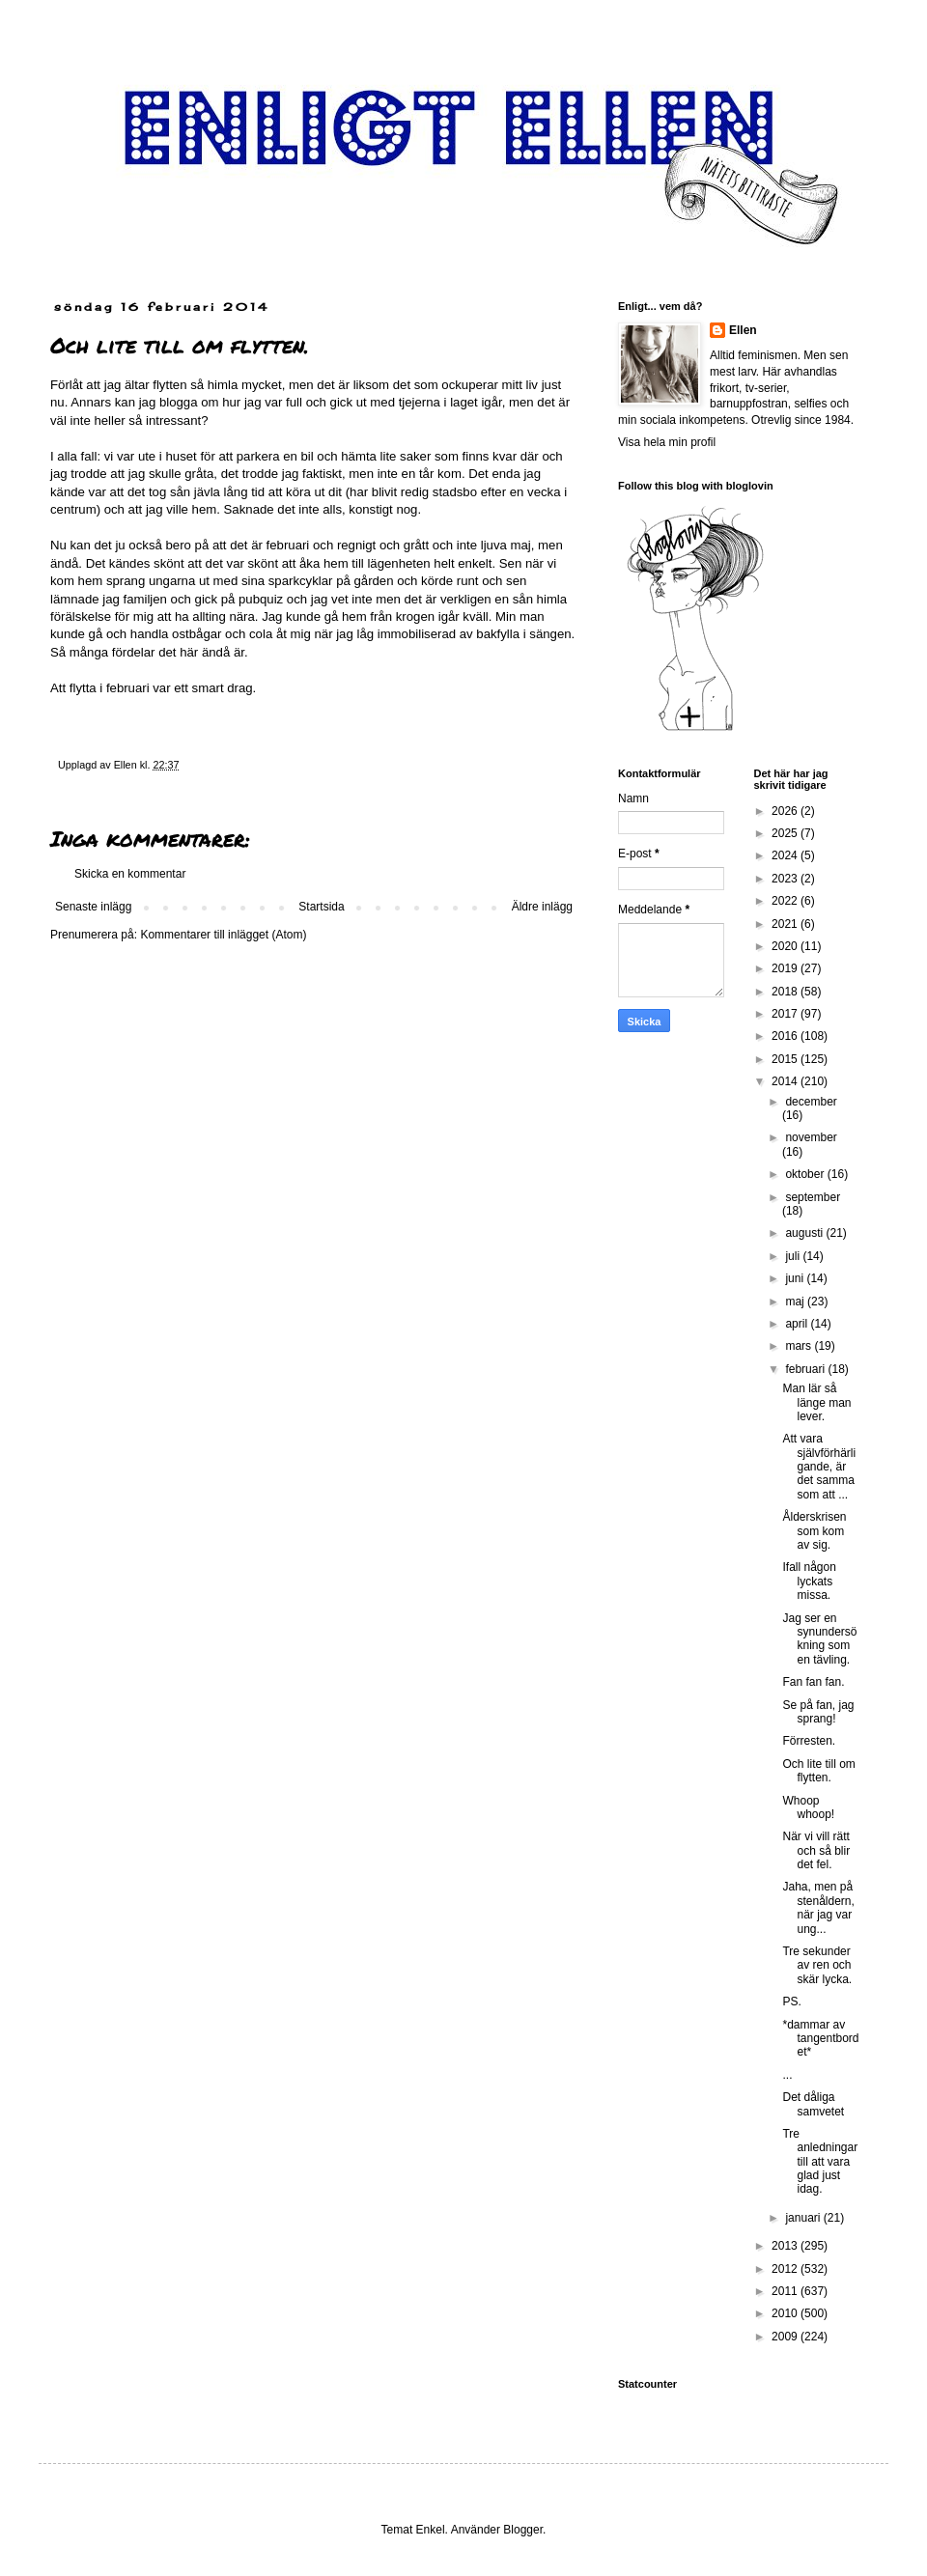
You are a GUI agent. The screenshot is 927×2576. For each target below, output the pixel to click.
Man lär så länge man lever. (816, 1402)
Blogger (523, 2529)
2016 (786, 1036)
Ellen (743, 330)
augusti (805, 1233)
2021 (786, 924)
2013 (786, 2246)
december (810, 1101)
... (787, 2075)
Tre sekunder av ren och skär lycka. (817, 1965)
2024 (786, 855)
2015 (786, 1059)
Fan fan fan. (813, 1682)
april (797, 1323)
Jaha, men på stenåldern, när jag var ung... (818, 1907)
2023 (786, 878)
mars (799, 1346)
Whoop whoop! (808, 1807)
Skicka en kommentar (129, 874)
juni (795, 1278)
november (810, 1137)
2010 (786, 2313)
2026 (786, 811)
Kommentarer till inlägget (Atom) (223, 934)
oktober (806, 1174)
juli (793, 1256)
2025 (786, 833)
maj (796, 1301)
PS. (791, 2001)
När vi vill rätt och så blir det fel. (816, 1850)
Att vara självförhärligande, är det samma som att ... (819, 1466)
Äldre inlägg (542, 906)
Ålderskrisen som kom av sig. (814, 1531)
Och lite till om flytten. (818, 1770)
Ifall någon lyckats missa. (808, 1581)
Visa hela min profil (667, 442)
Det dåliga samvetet (813, 2103)
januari (804, 2218)
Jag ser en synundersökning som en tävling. (819, 1638)
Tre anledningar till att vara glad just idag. (819, 2162)
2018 (786, 991)
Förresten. (808, 1741)
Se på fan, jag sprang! (818, 1711)
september (812, 1197)
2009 (786, 2336)
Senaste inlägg (93, 906)
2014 (786, 1081)
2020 (786, 946)
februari (806, 1369)
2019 (786, 968)
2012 (786, 2269)
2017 (786, 1014)
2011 (786, 2291)
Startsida (321, 906)
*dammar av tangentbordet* (820, 2038)
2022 (786, 901)
